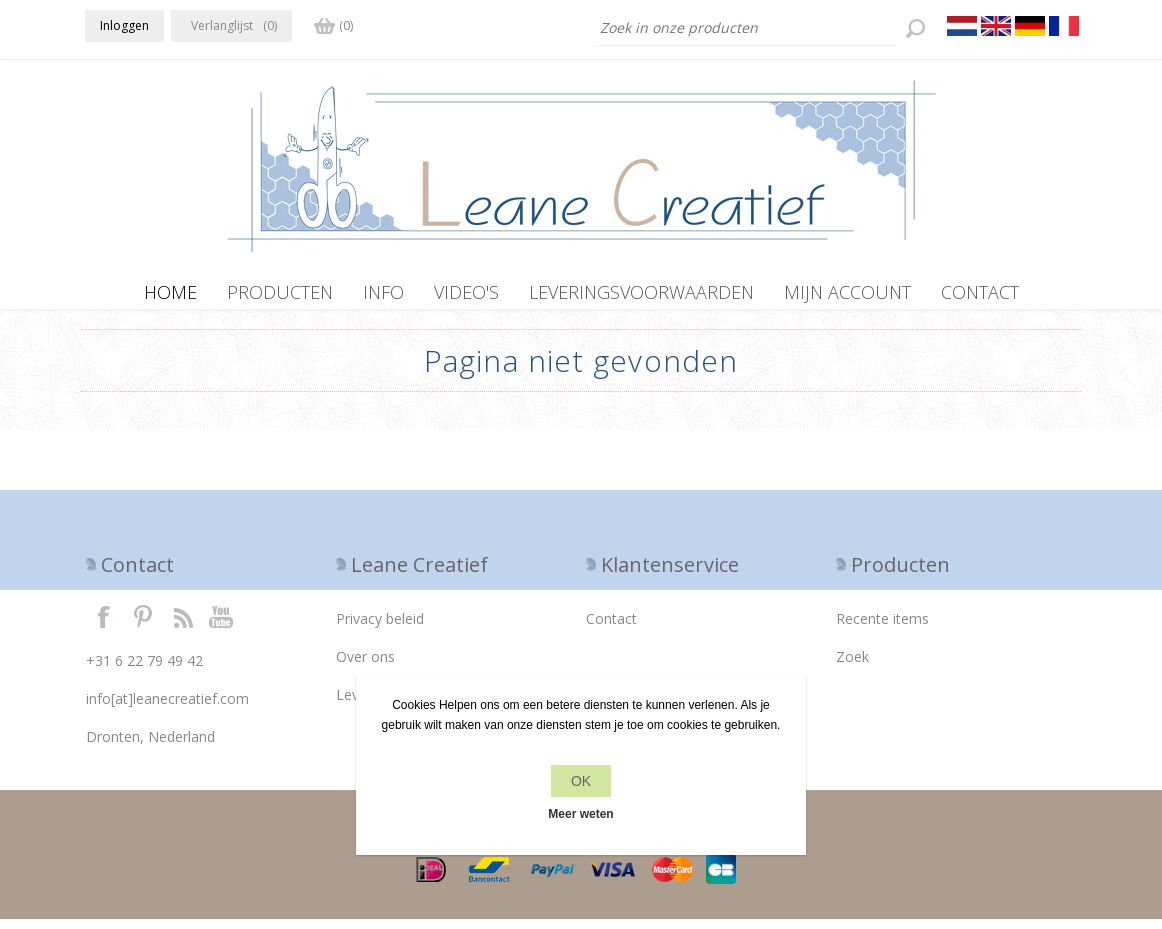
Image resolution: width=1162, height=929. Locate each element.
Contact (611, 628)
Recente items (882, 628)
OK (581, 781)
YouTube (222, 626)
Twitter (143, 626)
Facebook (104, 626)
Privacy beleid (380, 628)
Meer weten (580, 814)
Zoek (852, 666)
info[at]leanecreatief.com (167, 708)
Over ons (365, 666)
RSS (183, 626)
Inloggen (124, 25)
